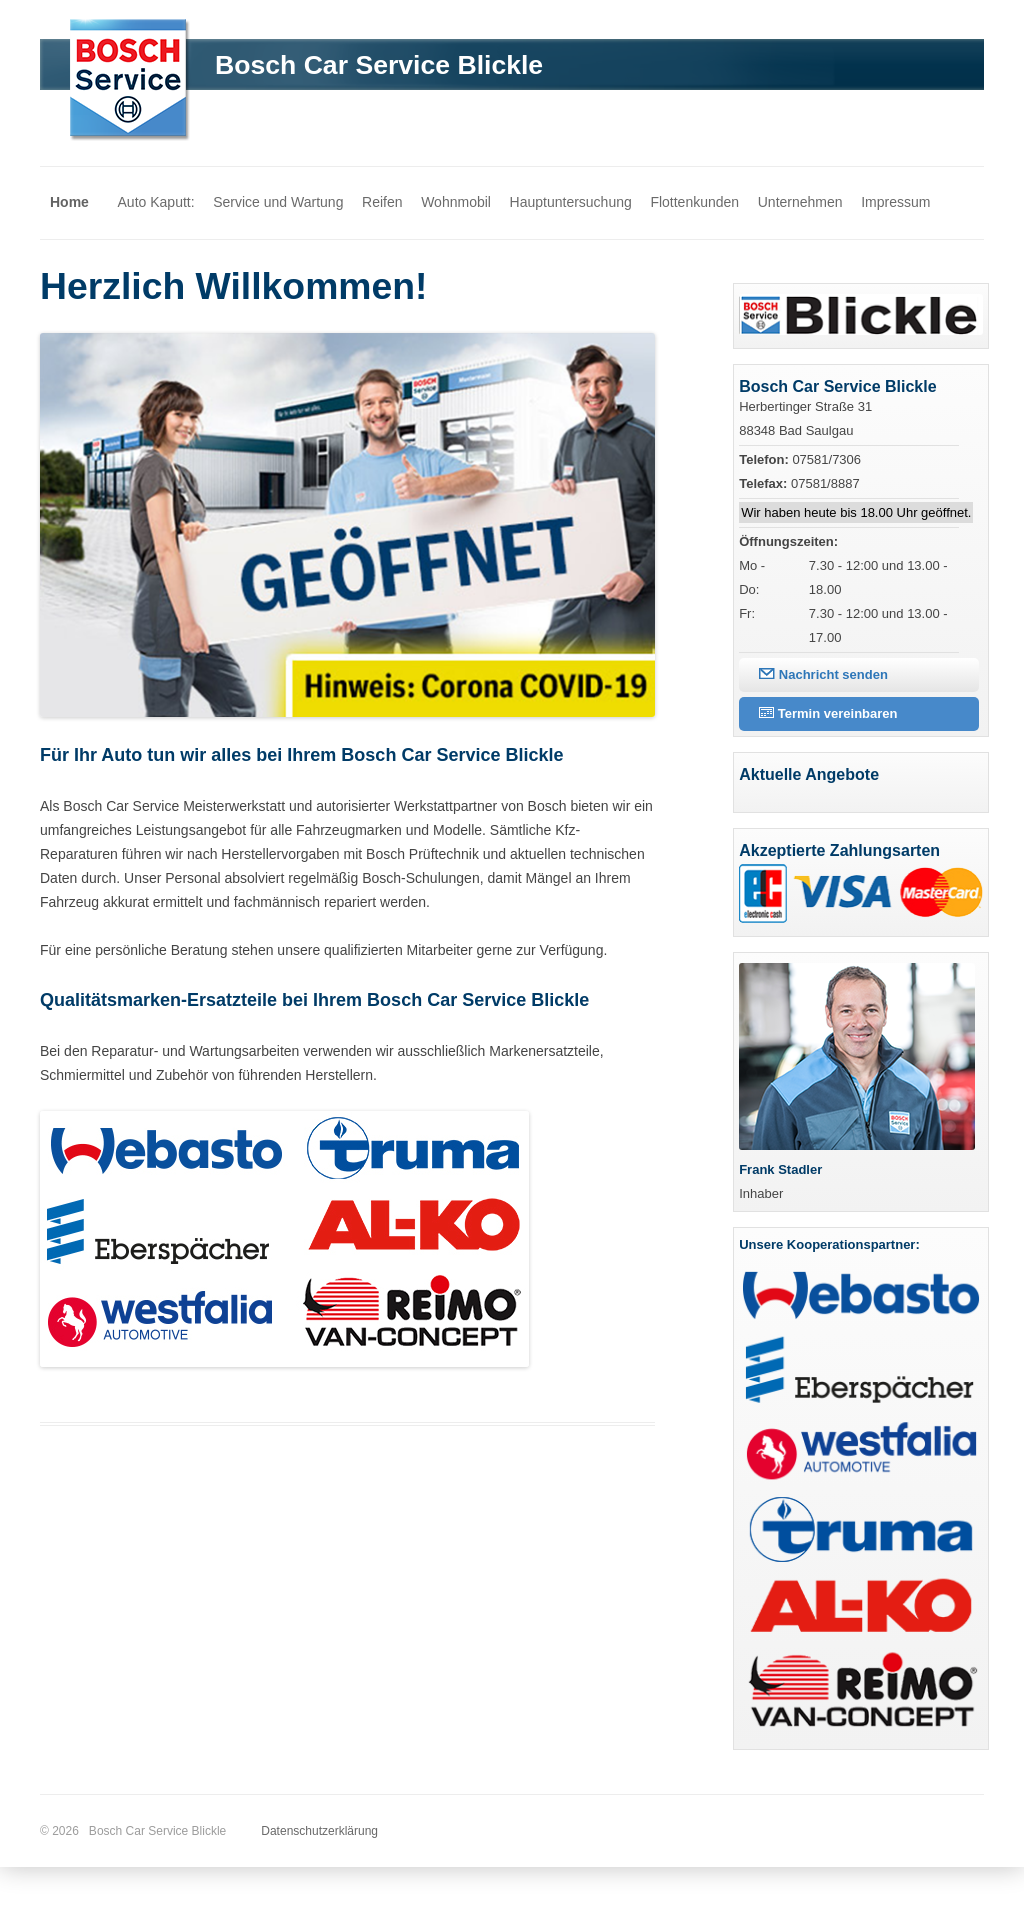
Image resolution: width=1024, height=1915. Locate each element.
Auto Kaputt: (156, 202)
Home (69, 202)
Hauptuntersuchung (571, 202)
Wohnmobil (456, 202)
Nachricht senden (823, 674)
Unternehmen (800, 202)
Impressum (895, 202)
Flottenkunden (694, 202)
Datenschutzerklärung (319, 1831)
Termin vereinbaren (828, 713)
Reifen (382, 202)
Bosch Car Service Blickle (379, 65)
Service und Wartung (278, 202)
